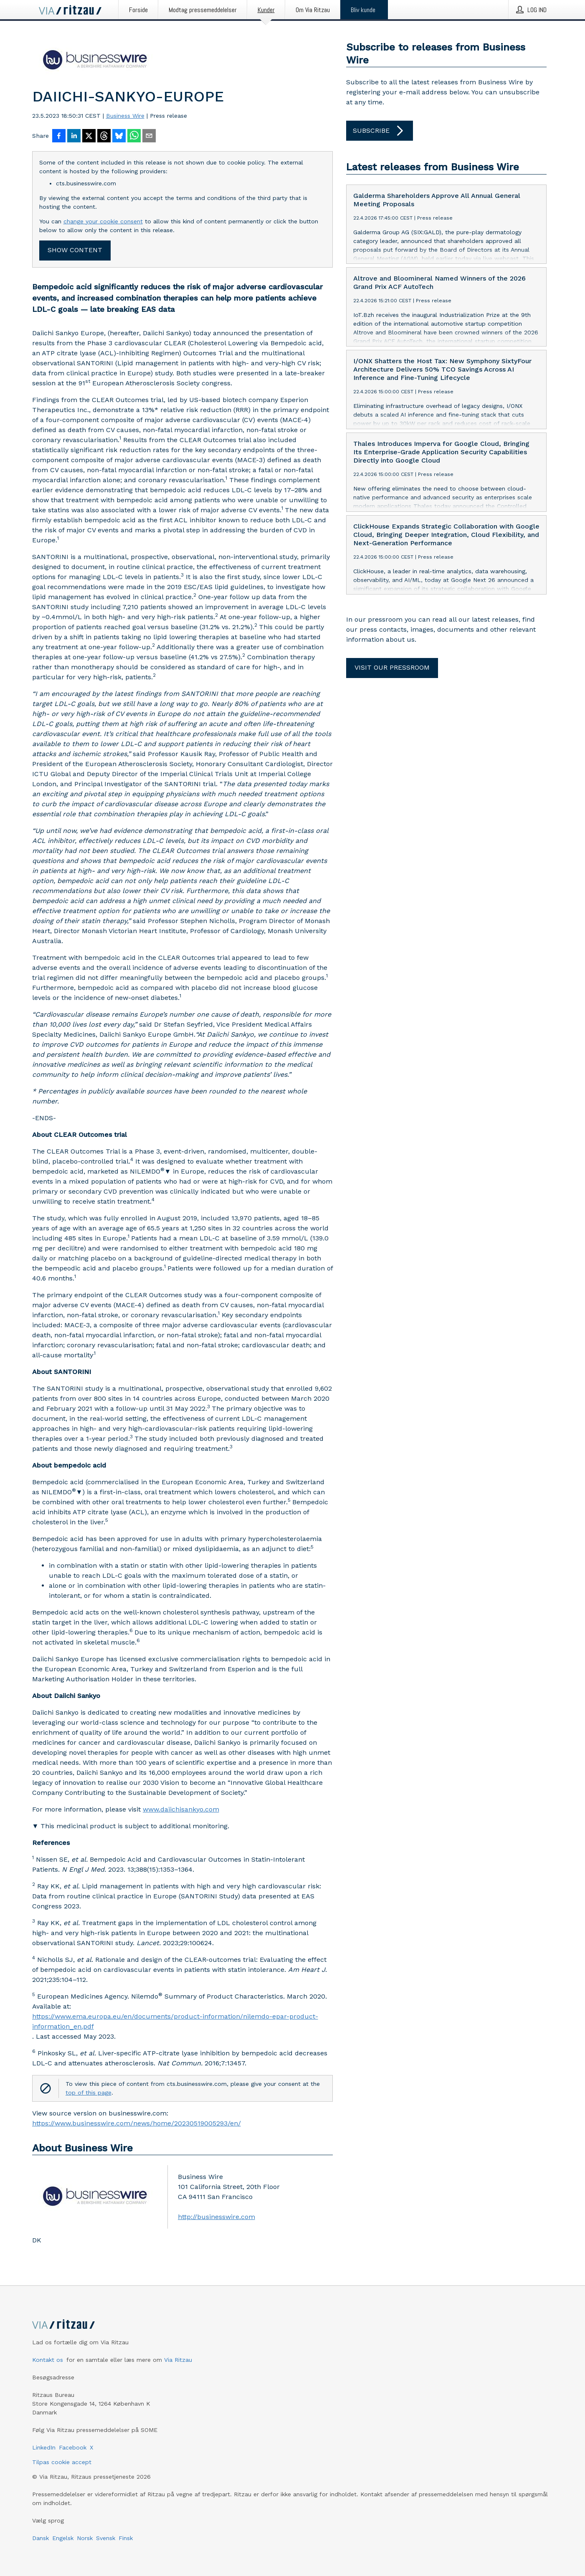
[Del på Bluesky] (119, 136)
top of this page (88, 2092)
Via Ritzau (178, 2359)
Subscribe (379, 130)
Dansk (40, 2538)
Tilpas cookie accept (61, 2462)
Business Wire (125, 115)
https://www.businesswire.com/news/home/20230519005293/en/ (136, 2123)
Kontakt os (47, 2359)
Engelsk (62, 2538)
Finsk (126, 2538)
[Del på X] (89, 136)
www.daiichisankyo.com (181, 1809)
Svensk (105, 2538)
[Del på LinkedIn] (74, 136)
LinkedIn (44, 2447)
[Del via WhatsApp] (134, 136)
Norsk (85, 2538)
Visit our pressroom (392, 667)
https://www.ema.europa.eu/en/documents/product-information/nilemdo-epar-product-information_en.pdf (175, 2021)
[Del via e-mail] (149, 136)
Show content (75, 250)
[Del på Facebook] (59, 136)
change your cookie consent (103, 221)
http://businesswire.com (216, 2217)
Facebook (72, 2447)
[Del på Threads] (104, 136)
